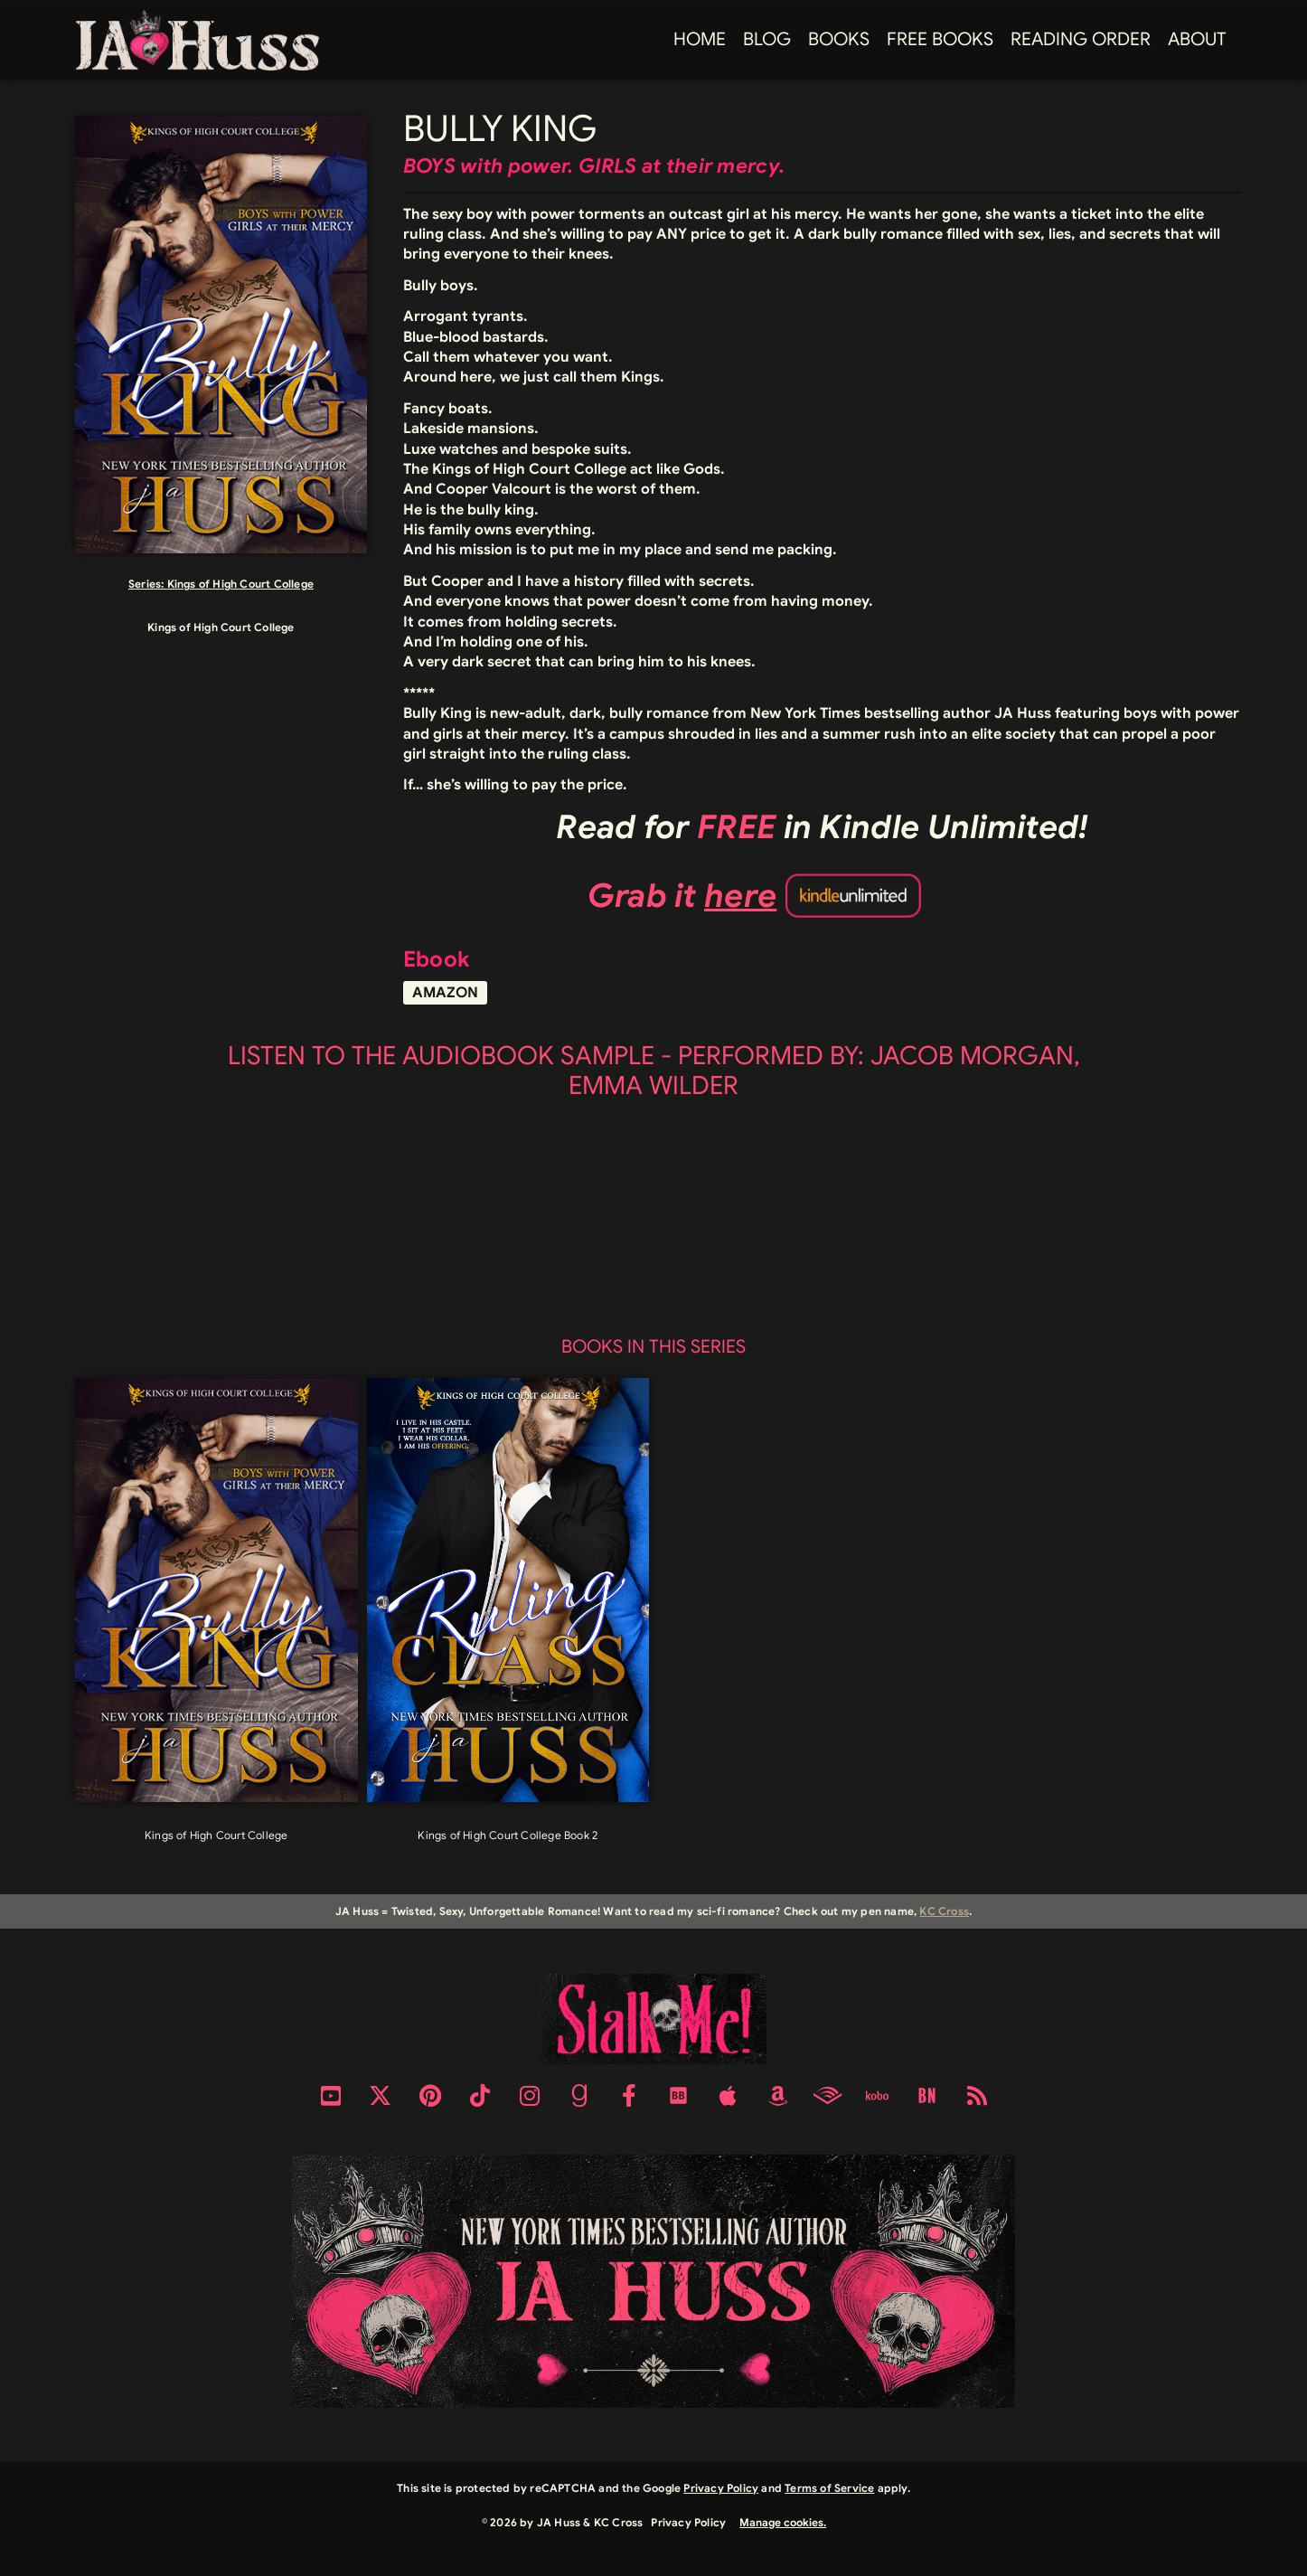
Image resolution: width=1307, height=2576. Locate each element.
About (1197, 39)
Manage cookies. (782, 2522)
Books (839, 39)
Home (699, 39)
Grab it (682, 895)
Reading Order (1081, 39)
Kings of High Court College (240, 583)
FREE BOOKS (940, 39)
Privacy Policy (720, 2488)
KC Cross (944, 1911)
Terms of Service (829, 2488)
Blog (767, 39)
